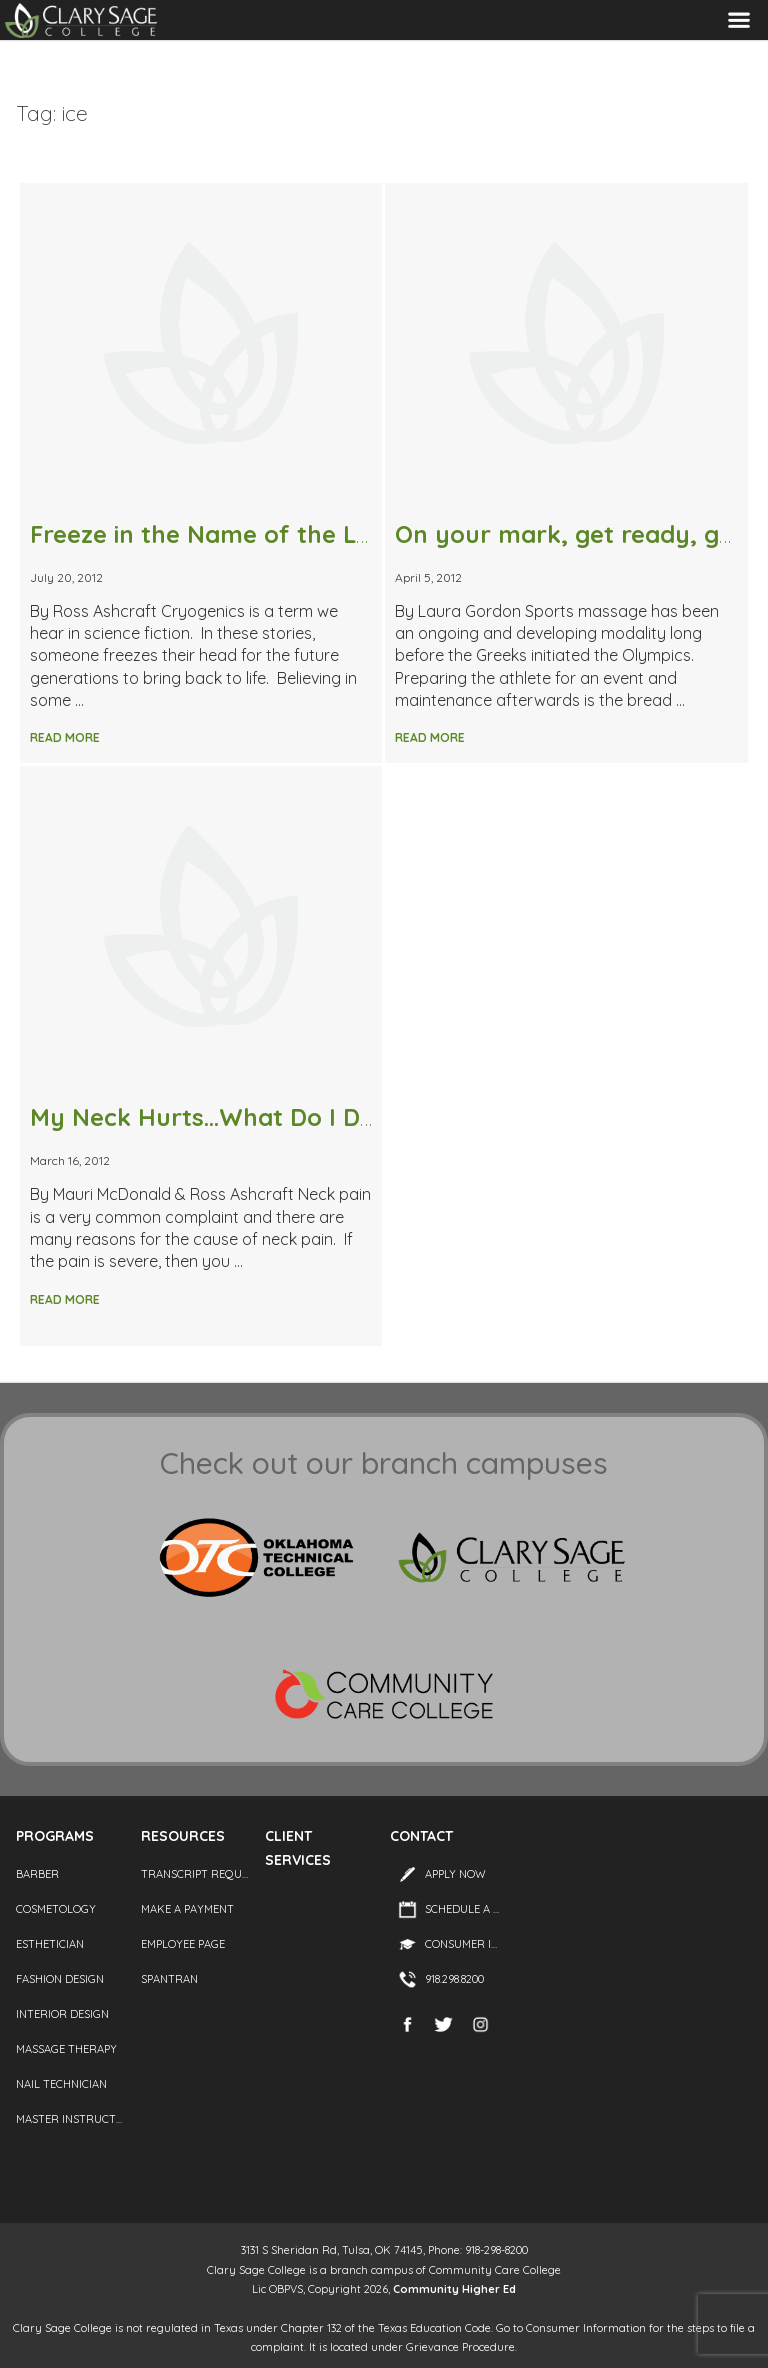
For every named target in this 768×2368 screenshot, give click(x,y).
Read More (65, 737)
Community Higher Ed (454, 2289)
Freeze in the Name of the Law (210, 534)
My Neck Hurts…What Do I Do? (209, 1117)
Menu (739, 20)
